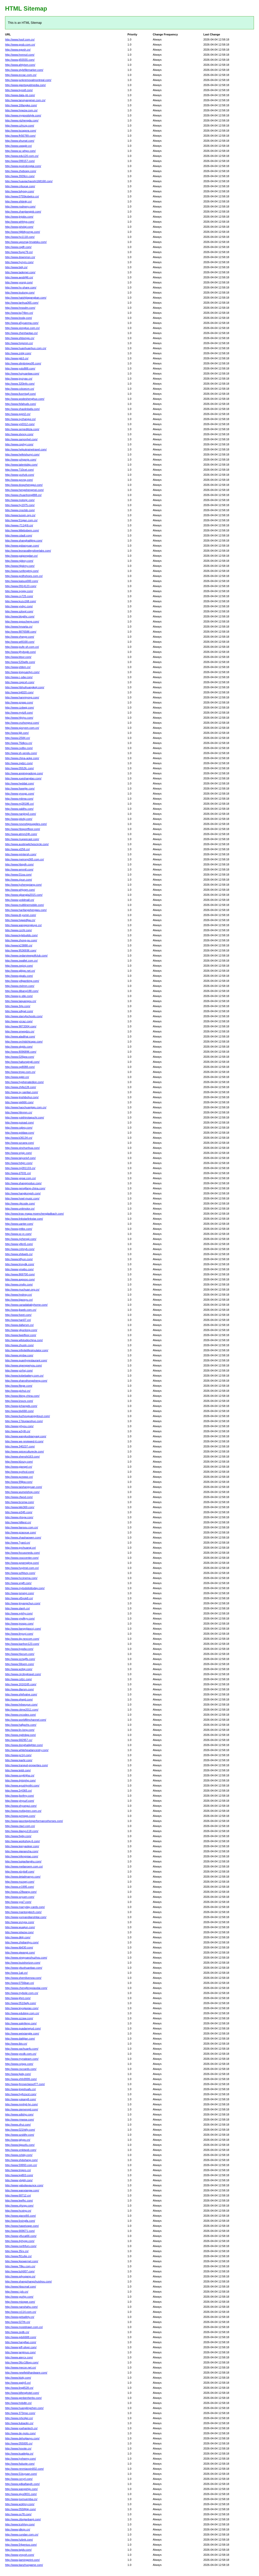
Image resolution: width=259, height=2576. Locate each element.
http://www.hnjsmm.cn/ (19, 343)
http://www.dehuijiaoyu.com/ (22, 2438)
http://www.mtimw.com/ (19, 798)
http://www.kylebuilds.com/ (21, 935)
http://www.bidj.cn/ (16, 267)
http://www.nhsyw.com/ (19, 1517)
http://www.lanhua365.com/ (21, 302)
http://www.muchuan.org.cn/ (22, 1289)
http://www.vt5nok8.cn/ (19, 1598)
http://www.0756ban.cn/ (19, 1982)
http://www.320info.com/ (20, 383)
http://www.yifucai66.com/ (20, 2235)
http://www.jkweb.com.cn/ (20, 1309)
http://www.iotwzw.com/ (19, 1932)
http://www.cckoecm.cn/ (19, 388)
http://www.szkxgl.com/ (19, 611)
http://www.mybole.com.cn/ (21, 1993)
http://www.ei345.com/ (18, 1512)
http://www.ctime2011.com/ (21, 1709)
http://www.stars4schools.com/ (23, 1016)
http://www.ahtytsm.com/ (20, 64)
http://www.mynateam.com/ (21, 2058)
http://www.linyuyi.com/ (19, 1633)
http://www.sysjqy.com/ (19, 591)
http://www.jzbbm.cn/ (18, 667)
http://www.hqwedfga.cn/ (20, 920)
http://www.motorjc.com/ (20, 500)
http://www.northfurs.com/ (20, 2246)
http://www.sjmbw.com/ (19, 1355)
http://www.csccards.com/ (20, 2068)
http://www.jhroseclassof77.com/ (25, 2084)
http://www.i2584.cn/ (17, 737)
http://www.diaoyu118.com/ (21, 1831)
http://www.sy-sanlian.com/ (21, 1092)
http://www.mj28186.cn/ (19, 803)
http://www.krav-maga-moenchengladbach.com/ (34, 1213)
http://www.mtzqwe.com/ (20, 2301)
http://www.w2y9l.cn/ (17, 1431)
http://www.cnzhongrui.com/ (22, 722)
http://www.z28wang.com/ (21, 1891)
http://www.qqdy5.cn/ (18, 2382)
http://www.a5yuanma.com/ (21, 322)
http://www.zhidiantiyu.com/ (22, 1942)
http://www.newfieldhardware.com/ (26, 2372)
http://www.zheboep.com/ (20, 171)
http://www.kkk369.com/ (19, 1507)
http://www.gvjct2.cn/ (17, 414)
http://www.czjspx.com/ (19, 2063)
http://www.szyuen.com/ (19, 1896)
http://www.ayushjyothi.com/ (22, 1785)
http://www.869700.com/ (20, 1274)
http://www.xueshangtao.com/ (23, 778)
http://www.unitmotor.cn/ (20, 1208)
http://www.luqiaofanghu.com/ (23, 1861)
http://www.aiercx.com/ (19, 2357)
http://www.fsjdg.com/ (18, 1836)
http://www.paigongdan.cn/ (21, 555)
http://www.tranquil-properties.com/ (26, 1765)
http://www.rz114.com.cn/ (20, 2311)
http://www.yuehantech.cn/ (21, 2428)
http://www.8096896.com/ (20, 1051)
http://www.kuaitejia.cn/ (19, 2453)
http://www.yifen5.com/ (19, 1243)
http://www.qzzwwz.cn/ (19, 1476)
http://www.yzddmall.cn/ (19, 899)
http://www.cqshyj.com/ (19, 444)
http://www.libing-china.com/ (22, 1395)
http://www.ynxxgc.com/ (19, 793)
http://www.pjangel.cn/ (18, 1466)
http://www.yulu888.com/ (20, 368)
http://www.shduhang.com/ (21, 2160)
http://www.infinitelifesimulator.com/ (26, 1350)
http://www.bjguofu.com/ (20, 2144)
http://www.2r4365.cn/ (18, 1790)
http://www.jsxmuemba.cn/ (21, 2499)
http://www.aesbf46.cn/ (19, 277)
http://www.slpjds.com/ (19, 1046)
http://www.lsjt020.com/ (19, 692)
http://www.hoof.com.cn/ (20, 39)
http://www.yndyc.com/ (19, 606)
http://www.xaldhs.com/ (19, 808)
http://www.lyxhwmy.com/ (20, 2458)
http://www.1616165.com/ (20, 1684)
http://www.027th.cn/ (17, 2321)
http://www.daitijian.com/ (20, 2038)
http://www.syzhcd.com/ (19, 1471)
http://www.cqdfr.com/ (18, 246)
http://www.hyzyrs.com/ (19, 262)
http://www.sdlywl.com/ (19, 1011)
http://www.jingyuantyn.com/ (22, 672)
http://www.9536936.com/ (20, 950)
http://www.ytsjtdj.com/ (19, 2180)
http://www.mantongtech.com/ (23, 1912)
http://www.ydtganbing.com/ (22, 980)
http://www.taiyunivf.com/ (20, 1157)
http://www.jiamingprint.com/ (22, 2559)
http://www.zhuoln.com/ (19, 1345)
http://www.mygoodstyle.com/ (23, 115)
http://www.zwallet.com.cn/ (21, 960)
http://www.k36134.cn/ (18, 1137)
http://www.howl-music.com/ (22, 1198)
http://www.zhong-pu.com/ (21, 940)
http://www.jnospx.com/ (19, 1623)
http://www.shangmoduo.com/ (23, 1183)
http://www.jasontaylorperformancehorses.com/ (34, 1820)
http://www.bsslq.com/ (18, 317)
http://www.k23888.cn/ (18, 945)
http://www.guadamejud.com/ (23, 2028)
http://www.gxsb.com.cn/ (20, 44)
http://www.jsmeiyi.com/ (19, 1593)
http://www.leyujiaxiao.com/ (21, 2008)
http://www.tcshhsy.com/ (20, 2524)
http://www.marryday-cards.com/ (25, 1906)
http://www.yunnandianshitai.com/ (25, 1917)
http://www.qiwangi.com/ (20, 1952)
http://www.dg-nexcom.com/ (22, 1638)
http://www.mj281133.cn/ (20, 1168)
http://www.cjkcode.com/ (20, 1203)
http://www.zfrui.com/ (18, 2124)
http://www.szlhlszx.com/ (20, 1572)
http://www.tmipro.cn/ (18, 2170)
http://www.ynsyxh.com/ (19, 2554)
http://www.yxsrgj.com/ (19, 282)
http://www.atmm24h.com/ (21, 834)
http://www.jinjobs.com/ (19, 216)
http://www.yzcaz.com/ (19, 1021)
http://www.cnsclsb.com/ (20, 510)
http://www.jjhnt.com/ (18, 1998)
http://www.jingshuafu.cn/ (20, 2089)
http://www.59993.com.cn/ (21, 2165)
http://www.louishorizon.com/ (22, 1962)
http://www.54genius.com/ (21, 2544)
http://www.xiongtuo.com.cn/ (22, 327)
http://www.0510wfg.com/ (20, 2003)
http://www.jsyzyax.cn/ (18, 378)
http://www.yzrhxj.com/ (19, 1370)
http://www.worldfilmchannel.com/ (25, 1719)
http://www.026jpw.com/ (19, 1056)
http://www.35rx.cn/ (17, 2251)
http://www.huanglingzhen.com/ (24, 2407)
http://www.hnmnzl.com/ (19, 54)
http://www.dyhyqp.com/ (19, 2240)
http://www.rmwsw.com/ (19, 2119)
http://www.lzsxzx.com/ (19, 1400)
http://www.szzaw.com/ (19, 2018)
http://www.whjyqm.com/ (20, 889)
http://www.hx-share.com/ (20, 287)
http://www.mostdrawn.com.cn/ (24, 2327)
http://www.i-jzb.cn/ (16, 2291)
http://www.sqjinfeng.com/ (21, 2023)
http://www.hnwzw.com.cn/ (21, 110)
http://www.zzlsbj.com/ (18, 2154)
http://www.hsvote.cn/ (18, 2448)
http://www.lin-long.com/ (19, 1729)
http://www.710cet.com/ (19, 469)
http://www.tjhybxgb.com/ (20, 651)
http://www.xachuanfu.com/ (21, 2048)
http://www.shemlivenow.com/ (23, 1977)
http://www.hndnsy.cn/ (18, 1294)
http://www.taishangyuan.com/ (23, 1486)
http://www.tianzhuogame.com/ (24, 2564)
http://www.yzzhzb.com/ (19, 474)
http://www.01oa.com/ (18, 874)
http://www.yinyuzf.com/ (19, 1800)
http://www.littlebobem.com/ (22, 530)
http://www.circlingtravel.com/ (23, 1674)
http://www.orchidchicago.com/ (24, 1041)
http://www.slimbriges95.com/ (23, 363)
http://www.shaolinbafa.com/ (22, 408)
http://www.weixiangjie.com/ (22, 2033)
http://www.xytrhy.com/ (19, 1613)
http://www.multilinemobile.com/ (24, 904)
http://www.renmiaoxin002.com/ (24, 2468)
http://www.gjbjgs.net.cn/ (20, 970)
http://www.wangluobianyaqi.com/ (25, 1436)
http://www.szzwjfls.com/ (20, 1658)
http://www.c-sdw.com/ (19, 677)
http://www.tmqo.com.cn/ (20, 1071)
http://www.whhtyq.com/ (19, 221)
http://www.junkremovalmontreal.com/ (28, 79)
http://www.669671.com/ (20, 2230)
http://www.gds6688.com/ (20, 2337)
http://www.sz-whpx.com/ (20, 150)
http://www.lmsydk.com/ (19, 1264)
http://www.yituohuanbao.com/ (23, 1967)
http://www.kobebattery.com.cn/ (24, 1375)
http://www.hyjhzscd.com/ (20, 2094)
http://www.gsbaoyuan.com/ (22, 545)
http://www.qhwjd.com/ (19, 1699)
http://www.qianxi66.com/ (20, 2215)
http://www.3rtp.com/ (17, 1006)
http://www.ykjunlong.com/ (21, 1330)
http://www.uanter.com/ (19, 1223)
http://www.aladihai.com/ (20, 1036)
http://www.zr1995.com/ (19, 1886)
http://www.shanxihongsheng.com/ (26, 1380)
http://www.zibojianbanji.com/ (23, 2519)
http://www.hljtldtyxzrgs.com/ (22, 231)
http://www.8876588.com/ (20, 631)
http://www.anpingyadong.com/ (24, 773)
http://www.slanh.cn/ (17, 1608)
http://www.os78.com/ (18, 2514)
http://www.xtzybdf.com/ (19, 1871)
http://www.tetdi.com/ (18, 1770)
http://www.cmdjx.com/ (19, 1284)
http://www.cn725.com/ (19, 596)
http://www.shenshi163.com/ (22, 1456)
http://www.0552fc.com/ (19, 768)
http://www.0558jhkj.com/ (20, 2509)
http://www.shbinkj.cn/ (18, 201)
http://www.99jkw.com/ (18, 1481)
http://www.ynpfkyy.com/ (20, 1618)
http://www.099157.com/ (20, 160)
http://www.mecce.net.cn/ (20, 2367)
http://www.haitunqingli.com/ (22, 1061)
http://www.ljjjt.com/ (17, 732)
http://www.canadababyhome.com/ (26, 1304)
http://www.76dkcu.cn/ (18, 742)
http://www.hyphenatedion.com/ (24, 1082)
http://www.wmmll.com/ (19, 869)
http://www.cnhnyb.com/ (19, 1249)
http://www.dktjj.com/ (17, 1937)
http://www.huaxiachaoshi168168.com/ (29, 181)
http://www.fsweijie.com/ (20, 788)
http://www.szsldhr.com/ (19, 2134)
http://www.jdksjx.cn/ (17, 2529)
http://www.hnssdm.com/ (20, 307)
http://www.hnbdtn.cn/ (18, 2402)
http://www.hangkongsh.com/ (23, 1193)
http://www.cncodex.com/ (20, 1714)
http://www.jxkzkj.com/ (18, 818)
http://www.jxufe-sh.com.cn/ (22, 646)
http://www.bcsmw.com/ (19, 1502)
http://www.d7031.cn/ (18, 1173)
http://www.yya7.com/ (18, 1901)
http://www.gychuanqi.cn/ (20, 1547)
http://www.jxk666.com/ (19, 1102)
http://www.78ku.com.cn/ (20, 2266)
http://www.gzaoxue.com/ (20, 1532)
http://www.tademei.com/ (20, 272)
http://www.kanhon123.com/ (22, 1643)
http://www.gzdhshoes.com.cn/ (24, 575)
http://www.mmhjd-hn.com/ (21, 2104)
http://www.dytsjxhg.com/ (20, 1780)
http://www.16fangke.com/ (21, 105)
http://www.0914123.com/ (20, 586)
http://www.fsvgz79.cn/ (19, 252)
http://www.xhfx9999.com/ (21, 2079)
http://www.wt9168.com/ (19, 641)
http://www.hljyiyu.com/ (19, 717)
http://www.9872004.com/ (20, 1026)
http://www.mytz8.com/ (19, 712)
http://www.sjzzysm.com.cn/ (22, 727)
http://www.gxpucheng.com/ (22, 621)
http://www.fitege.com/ (18, 1385)
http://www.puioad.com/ (19, 1122)
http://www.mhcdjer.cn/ (19, 2418)
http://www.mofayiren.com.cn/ (23, 1810)
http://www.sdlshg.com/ (19, 2114)
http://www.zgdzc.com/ (19, 763)
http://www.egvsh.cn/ (18, 49)
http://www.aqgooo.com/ (20, 1279)
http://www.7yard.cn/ (17, 1542)
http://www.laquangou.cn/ (20, 1001)
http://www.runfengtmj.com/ (22, 570)
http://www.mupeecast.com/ (22, 839)
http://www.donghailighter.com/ (24, 1745)
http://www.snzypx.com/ (19, 1922)
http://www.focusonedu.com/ (22, 1552)
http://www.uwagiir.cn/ (18, 145)
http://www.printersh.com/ (20, 854)
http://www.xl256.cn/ (17, 849)
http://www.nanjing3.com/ (20, 813)
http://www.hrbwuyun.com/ (21, 1704)
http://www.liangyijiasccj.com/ (23, 1628)
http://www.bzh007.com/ (20, 2271)
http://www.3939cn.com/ (20, 176)
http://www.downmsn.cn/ (20, 257)
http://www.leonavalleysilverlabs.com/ (28, 550)
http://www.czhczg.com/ (19, 125)
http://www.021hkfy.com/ (20, 2129)
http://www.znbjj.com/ (18, 353)
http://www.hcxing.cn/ (18, 2210)
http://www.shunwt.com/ (19, 140)
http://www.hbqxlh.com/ (19, 864)
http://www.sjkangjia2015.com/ (23, 894)
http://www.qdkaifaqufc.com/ (22, 2483)
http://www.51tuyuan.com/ (21, 2473)
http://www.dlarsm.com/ (19, 1689)
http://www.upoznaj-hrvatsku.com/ (26, 241)
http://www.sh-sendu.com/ (21, 753)
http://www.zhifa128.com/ (20, 1087)
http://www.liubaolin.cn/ (19, 2423)
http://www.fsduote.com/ (20, 2463)
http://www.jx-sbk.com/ (19, 996)
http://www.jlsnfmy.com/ (19, 1795)
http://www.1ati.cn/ (16, 1972)
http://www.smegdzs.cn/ (19, 1031)
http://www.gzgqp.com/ (19, 702)
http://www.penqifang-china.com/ (25, 1188)
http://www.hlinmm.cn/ (18, 1112)
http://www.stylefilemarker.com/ (24, 69)
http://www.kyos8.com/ (19, 90)
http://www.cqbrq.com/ (18, 1127)
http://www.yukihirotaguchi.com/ (24, 1117)
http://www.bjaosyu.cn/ (19, 1299)
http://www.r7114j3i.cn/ (19, 525)
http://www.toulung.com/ (20, 292)
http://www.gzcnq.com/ (19, 479)
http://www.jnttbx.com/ (18, 1228)
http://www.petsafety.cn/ (19, 2316)
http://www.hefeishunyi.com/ (22, 454)
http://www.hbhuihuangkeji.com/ (24, 687)
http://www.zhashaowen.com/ (23, 1537)
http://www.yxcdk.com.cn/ (20, 2053)
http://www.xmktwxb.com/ (20, 2149)
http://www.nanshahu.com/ (21, 2306)
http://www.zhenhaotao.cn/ (21, 333)
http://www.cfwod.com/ (19, 1497)
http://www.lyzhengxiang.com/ (23, 884)
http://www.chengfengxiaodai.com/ (26, 1987)
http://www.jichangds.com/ (21, 1405)
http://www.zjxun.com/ (18, 879)
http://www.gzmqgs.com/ (20, 1815)
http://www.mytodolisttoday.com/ (25, 1588)
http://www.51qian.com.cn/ (21, 520)
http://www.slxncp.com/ (19, 434)
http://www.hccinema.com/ (21, 1578)
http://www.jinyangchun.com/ (22, 1603)
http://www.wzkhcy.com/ (19, 2504)
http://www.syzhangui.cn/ (20, 419)
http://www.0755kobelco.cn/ (22, 196)
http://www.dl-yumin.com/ (20, 915)
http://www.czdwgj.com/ (19, 707)
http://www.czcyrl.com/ (19, 2478)
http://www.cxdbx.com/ (19, 748)
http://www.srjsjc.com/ (18, 1152)
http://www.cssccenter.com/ (22, 1557)
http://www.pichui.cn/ (17, 1390)
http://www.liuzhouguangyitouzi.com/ (27, 1416)
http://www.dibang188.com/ (21, 990)
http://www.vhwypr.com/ (19, 636)
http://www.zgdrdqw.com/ (20, 1734)
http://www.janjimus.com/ (20, 2352)
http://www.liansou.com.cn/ (21, 1527)
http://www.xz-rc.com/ (18, 1233)
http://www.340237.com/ (20, 1446)
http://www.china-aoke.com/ (22, 758)
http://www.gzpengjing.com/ (22, 1562)
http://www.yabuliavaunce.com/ (24, 2185)
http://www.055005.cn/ (18, 2443)
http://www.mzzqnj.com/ (19, 1881)
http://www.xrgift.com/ (18, 1583)
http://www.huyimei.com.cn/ (22, 1567)
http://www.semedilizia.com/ (22, 429)
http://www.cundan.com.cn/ (21, 2534)
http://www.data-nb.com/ (20, 95)
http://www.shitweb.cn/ (19, 1254)
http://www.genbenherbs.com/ (23, 2397)
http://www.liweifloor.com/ (20, 1335)
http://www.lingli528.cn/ (19, 2387)
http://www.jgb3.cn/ (16, 358)
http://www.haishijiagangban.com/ (25, 297)
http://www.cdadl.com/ (18, 535)
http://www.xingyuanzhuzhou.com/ (26, 1957)
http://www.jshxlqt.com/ (19, 226)
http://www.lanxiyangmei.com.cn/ (25, 100)
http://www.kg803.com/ (19, 2175)
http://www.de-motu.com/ (20, 2433)
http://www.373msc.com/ (20, 2413)
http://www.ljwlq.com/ (18, 2073)
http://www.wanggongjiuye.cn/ (23, 925)
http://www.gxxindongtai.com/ (23, 166)
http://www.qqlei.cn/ (17, 1076)
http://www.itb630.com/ (19, 1947)
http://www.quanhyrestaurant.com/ (26, 1360)
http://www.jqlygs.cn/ (17, 2139)
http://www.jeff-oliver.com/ (21, 2347)
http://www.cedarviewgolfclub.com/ (26, 955)
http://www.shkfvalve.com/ (21, 1694)
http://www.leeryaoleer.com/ (22, 1846)
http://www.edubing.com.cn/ (22, 2013)
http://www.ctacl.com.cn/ (20, 1825)
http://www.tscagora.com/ (20, 130)
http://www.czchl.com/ (18, 930)
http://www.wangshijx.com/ (21, 2488)
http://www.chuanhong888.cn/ (23, 494)
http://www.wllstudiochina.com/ (24, 1340)
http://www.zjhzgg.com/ (19, 2205)
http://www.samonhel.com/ (21, 439)
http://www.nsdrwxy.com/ (20, 206)
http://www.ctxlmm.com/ (19, 985)
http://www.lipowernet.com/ (21, 2261)
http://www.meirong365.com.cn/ (24, 859)
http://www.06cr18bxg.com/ (21, 2362)
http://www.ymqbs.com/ (19, 1269)
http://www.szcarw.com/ (19, 1142)
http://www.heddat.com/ (19, 783)
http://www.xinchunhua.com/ (22, 1147)
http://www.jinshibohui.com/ (22, 1097)
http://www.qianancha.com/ (21, 1851)
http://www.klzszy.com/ (19, 1461)
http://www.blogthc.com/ (19, 616)
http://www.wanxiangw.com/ (22, 2190)
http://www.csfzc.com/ (18, 1679)
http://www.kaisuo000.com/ (21, 581)
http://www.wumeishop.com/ (22, 1491)
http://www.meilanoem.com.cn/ (24, 1866)
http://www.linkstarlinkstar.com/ (24, 1218)
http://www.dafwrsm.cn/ (19, 1324)
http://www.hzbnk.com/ (19, 2539)
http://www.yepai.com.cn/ (20, 1178)
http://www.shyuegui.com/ (21, 1805)
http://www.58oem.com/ (19, 1664)
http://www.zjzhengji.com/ (20, 1238)
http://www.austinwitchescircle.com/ (27, 844)
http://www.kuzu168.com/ (20, 601)
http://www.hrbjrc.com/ (18, 1163)
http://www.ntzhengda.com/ (21, 120)
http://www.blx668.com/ (19, 1410)
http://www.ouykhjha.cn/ (19, 1775)
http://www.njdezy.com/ (19, 560)
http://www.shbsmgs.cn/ (19, 338)
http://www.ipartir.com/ (18, 1760)
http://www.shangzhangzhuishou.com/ (28, 2281)
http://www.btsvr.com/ (18, 656)
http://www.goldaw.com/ (19, 1132)
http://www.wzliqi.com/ (18, 1669)
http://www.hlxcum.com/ (19, 1653)
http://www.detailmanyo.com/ (22, 1876)
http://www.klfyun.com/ (19, 1259)
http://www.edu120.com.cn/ (21, 155)
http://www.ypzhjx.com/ (19, 2296)
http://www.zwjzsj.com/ (19, 965)
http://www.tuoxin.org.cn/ (20, 515)
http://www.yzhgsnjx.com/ (20, 459)
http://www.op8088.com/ (20, 1066)
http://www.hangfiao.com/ (20, 2342)
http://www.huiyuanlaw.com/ (22, 373)
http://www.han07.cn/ (18, 1319)
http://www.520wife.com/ (20, 661)
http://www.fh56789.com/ (20, 135)
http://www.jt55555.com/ (20, 59)
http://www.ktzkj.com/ (18, 2377)
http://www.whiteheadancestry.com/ (27, 1750)
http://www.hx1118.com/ (20, 236)
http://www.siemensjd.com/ (21, 2109)
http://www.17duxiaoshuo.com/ (24, 1421)
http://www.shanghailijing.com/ (23, 540)
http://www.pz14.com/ (18, 1755)
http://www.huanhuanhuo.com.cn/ (25, 348)
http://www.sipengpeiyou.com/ (23, 1365)
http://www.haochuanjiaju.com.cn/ (25, 1107)
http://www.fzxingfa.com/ (20, 2220)
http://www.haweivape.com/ (22, 2225)
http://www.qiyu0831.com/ (21, 2494)
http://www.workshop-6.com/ (22, 1841)
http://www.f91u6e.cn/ (18, 2256)
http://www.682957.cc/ (18, 1739)
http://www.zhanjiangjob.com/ (23, 211)
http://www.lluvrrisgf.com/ (20, 393)
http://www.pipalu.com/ (19, 975)
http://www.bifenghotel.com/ (22, 2392)
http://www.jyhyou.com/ (19, 1426)
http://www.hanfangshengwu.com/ (26, 909)
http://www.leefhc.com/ (19, 2200)
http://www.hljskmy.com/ (20, 565)
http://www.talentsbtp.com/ (21, 464)
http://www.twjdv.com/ (18, 2549)
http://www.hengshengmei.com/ (24, 489)
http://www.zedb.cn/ (17, 2332)
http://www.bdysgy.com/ (19, 191)
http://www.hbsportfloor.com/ (22, 828)
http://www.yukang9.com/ (20, 2099)
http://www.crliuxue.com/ (20, 186)
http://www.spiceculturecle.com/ (24, 1451)
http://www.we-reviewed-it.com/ (24, 1441)
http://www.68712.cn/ (18, 2195)
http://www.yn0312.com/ (20, 424)
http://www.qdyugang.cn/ (20, 2276)
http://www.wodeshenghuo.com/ (24, 398)
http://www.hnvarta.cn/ (18, 626)
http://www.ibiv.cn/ (16, 2043)
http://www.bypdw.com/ (19, 1648)
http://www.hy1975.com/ (20, 505)
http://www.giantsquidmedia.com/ (25, 85)
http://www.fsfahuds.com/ (20, 403)
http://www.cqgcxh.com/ (19, 682)
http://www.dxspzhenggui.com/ (24, 484)
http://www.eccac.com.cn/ (20, 74)
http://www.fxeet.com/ (18, 1314)
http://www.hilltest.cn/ (18, 1522)
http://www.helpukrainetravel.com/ (26, 449)
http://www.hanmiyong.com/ (22, 697)
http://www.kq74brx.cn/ (19, 312)
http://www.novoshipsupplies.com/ (26, 823)
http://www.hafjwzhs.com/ (20, 1724)
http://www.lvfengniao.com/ (21, 1856)
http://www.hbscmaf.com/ (20, 2286)
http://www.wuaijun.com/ (20, 1927)
